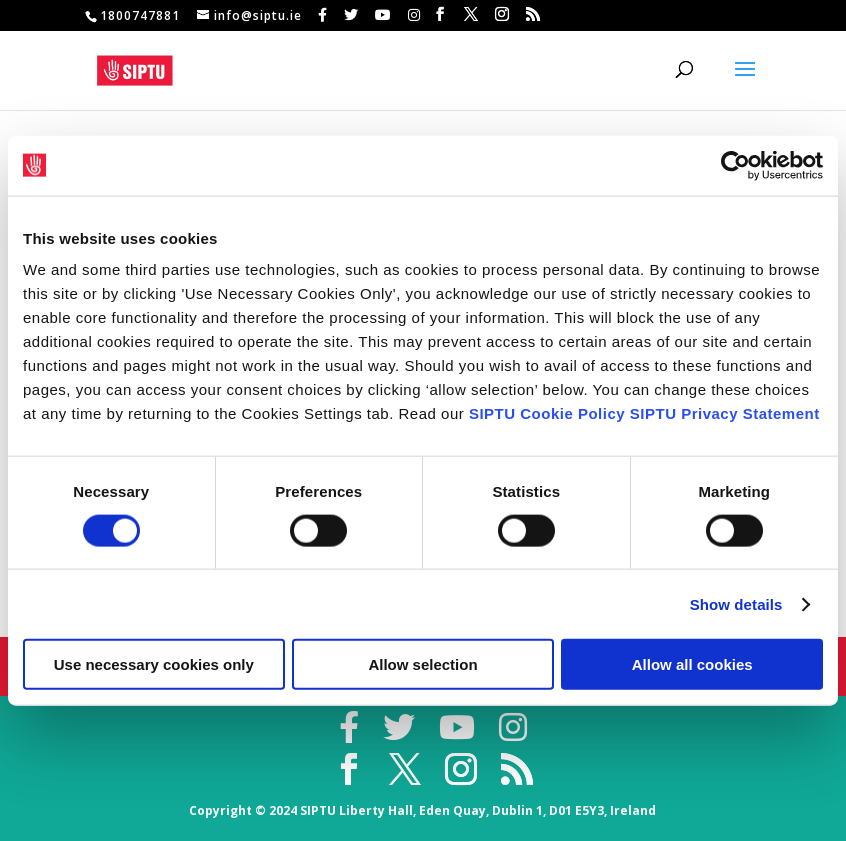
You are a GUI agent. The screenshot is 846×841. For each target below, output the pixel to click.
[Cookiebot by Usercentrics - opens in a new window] (735, 165)
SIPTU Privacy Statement (725, 413)
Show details (736, 603)
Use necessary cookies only (154, 664)
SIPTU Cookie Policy (547, 413)
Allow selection (422, 664)
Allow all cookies (692, 664)
